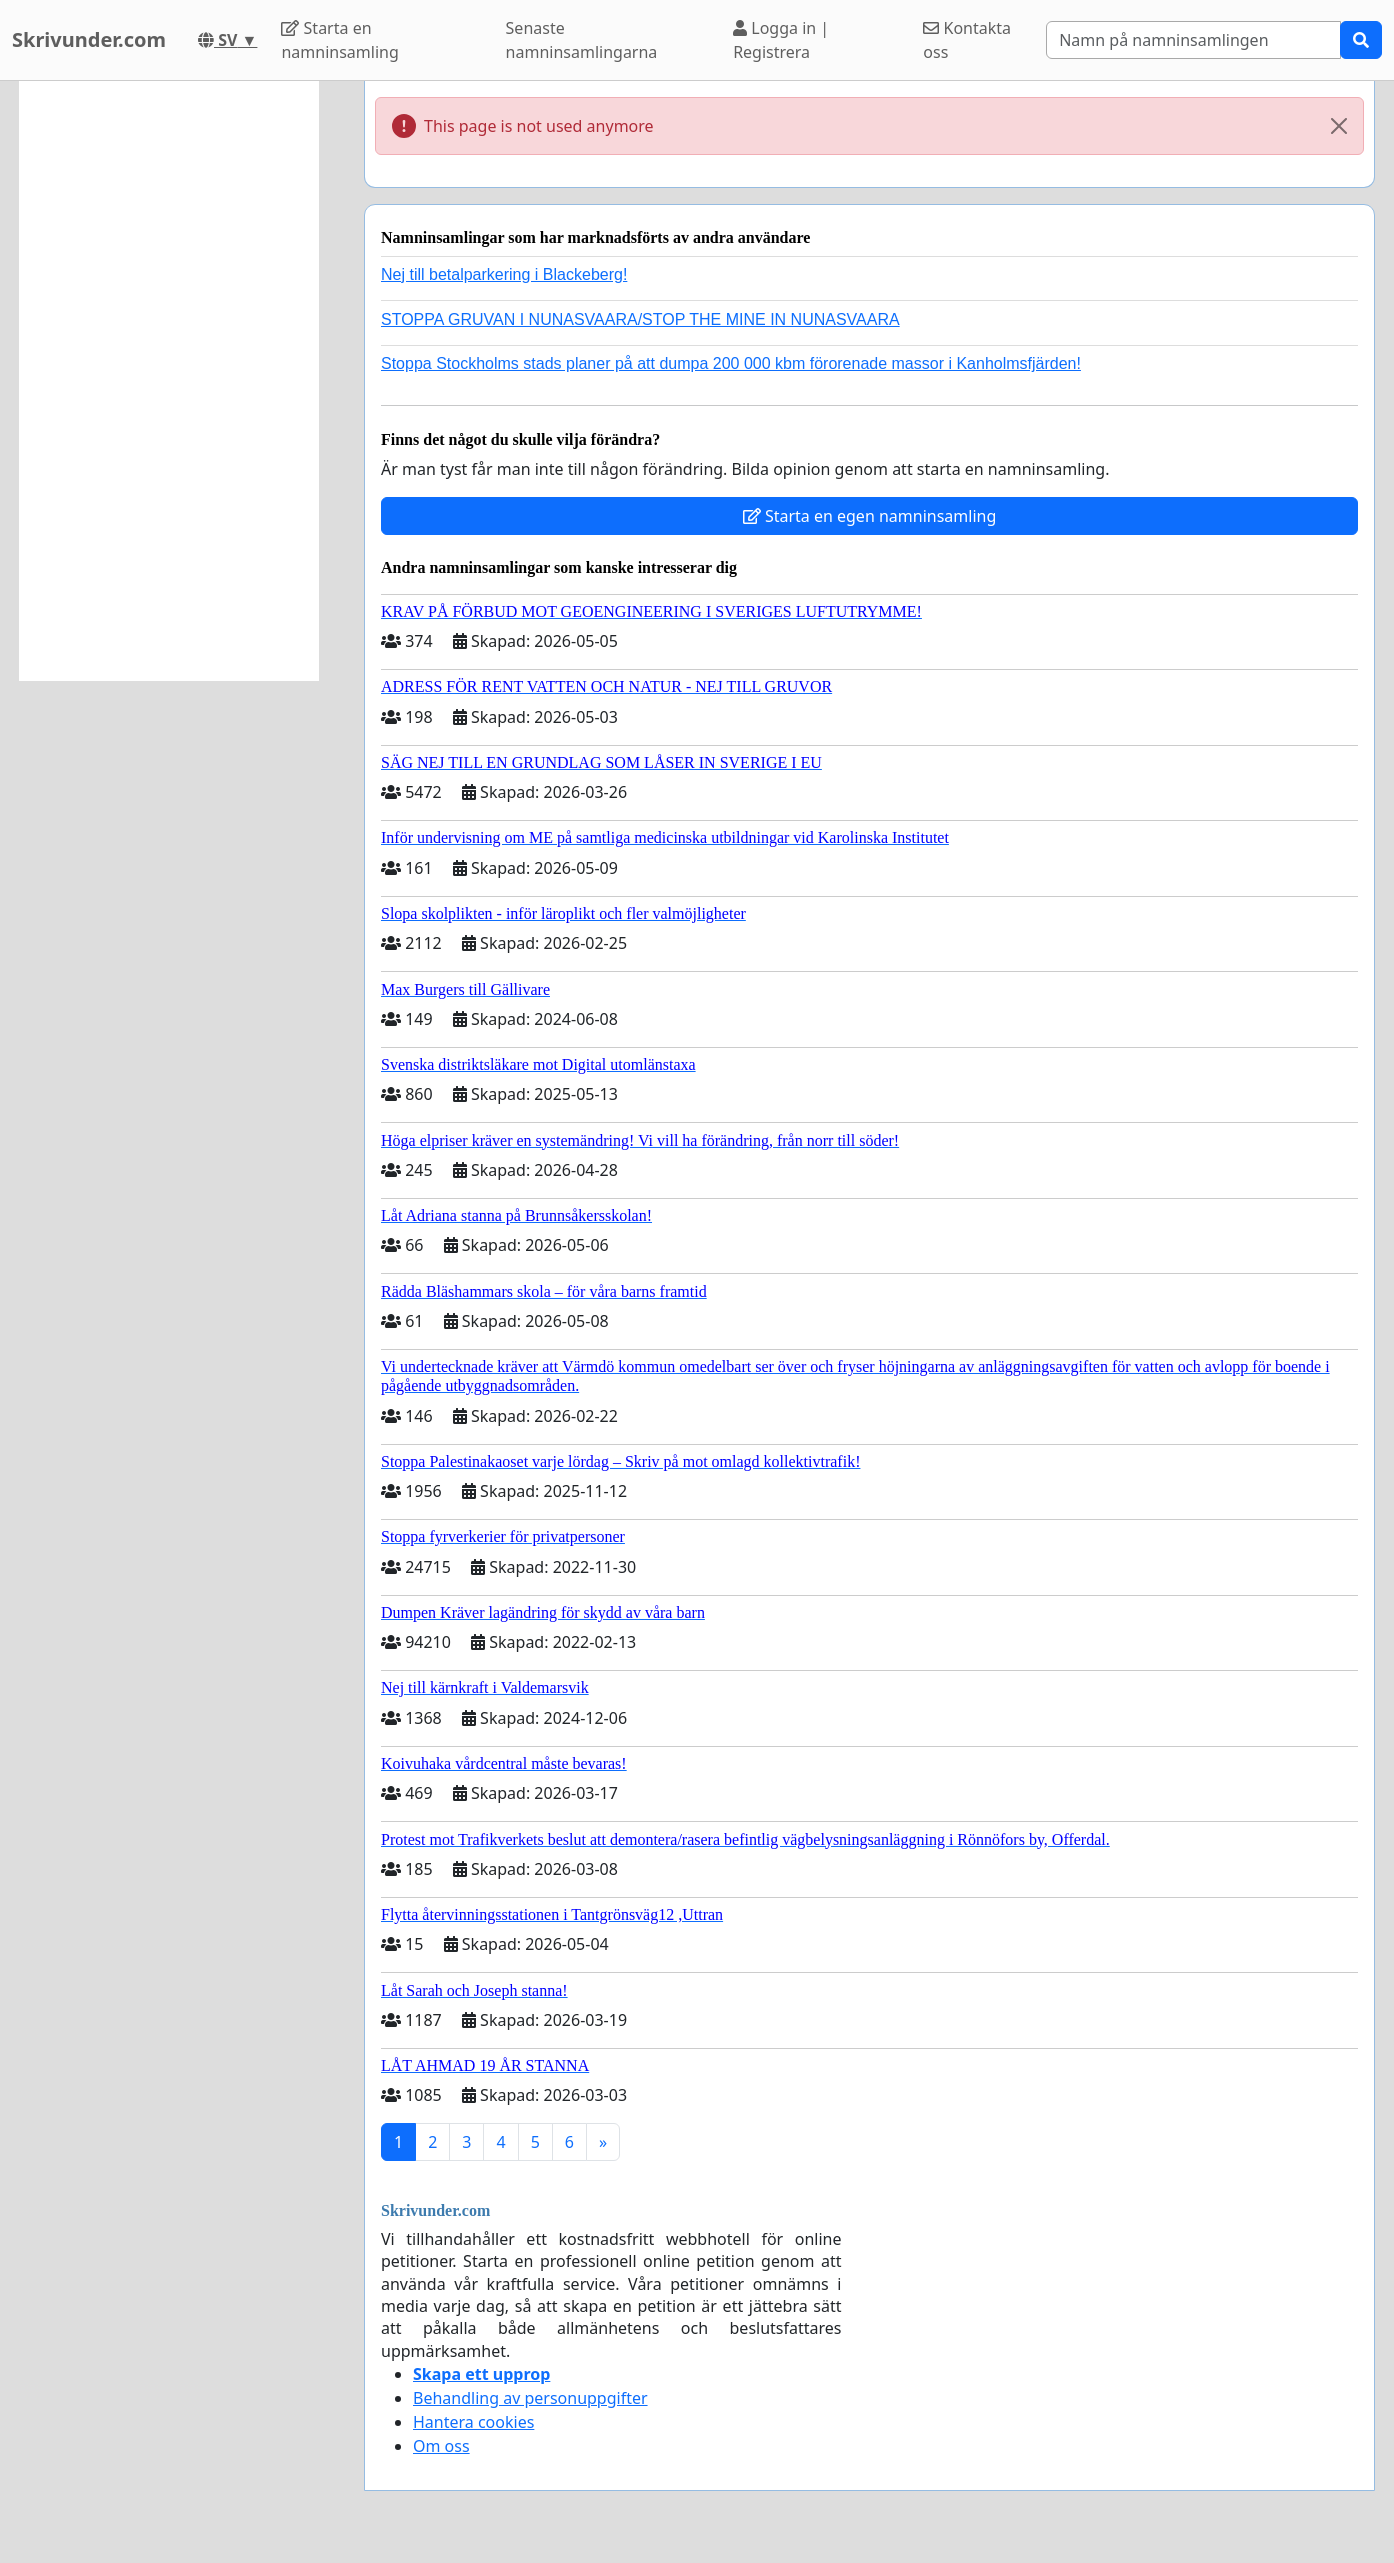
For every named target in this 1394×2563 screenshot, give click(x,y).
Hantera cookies (473, 2422)
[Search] (1193, 40)
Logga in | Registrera (781, 40)
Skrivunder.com (89, 39)
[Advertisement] (169, 381)
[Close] (1339, 126)
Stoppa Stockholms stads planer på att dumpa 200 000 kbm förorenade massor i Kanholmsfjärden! (731, 363)
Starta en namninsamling (339, 40)
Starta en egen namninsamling (870, 516)
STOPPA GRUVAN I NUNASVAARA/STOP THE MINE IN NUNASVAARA (640, 319)
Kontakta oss (967, 40)
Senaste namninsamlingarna (582, 40)
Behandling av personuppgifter (530, 2398)
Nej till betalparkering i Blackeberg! (504, 274)
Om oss (441, 2446)
